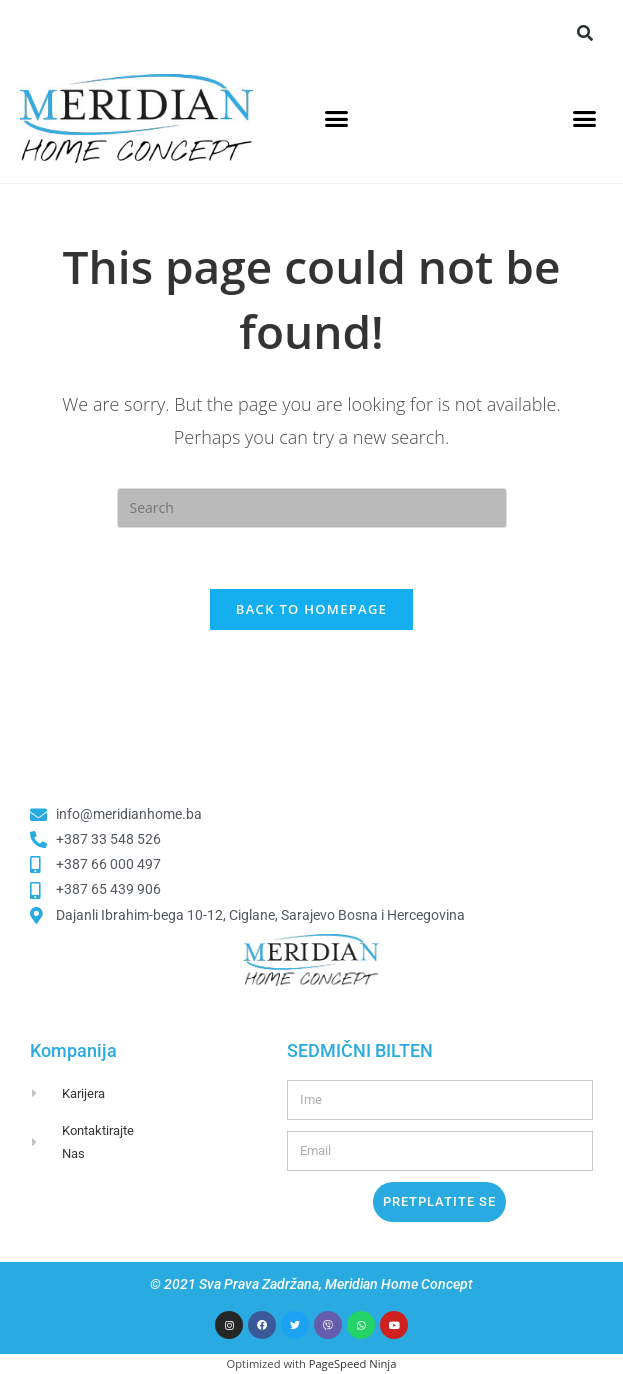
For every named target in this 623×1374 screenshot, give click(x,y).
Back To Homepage (311, 609)
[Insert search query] (312, 508)
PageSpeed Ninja (353, 1363)
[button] (585, 33)
